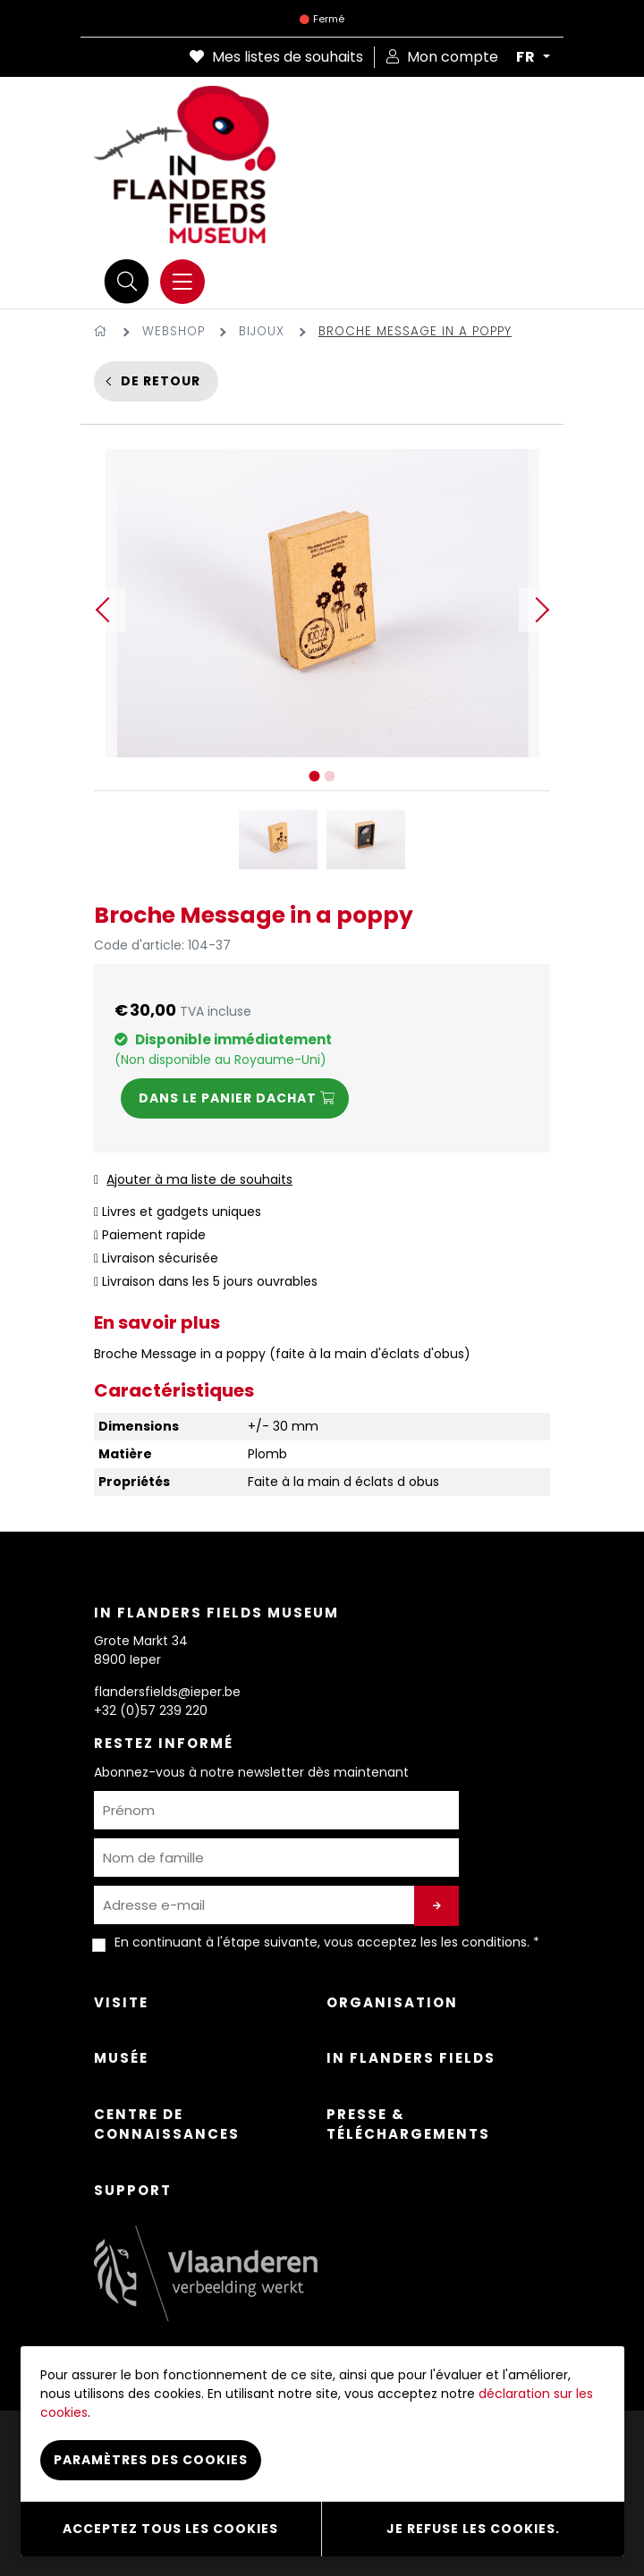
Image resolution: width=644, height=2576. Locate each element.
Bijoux (261, 331)
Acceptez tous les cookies (170, 2529)
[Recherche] (127, 281)
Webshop (173, 331)
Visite (121, 2002)
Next (541, 609)
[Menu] (182, 281)
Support (133, 2190)
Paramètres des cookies (151, 2460)
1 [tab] (314, 776)
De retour (160, 381)
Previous (102, 609)
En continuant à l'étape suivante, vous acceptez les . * (326, 1942)
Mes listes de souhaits (276, 56)
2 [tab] (330, 776)
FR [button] (527, 57)
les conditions (484, 1942)
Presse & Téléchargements (408, 2124)
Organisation (392, 2002)
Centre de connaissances (167, 2124)
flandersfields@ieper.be (167, 1692)
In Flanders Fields (411, 2057)
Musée (121, 2057)
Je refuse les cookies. (473, 2529)
